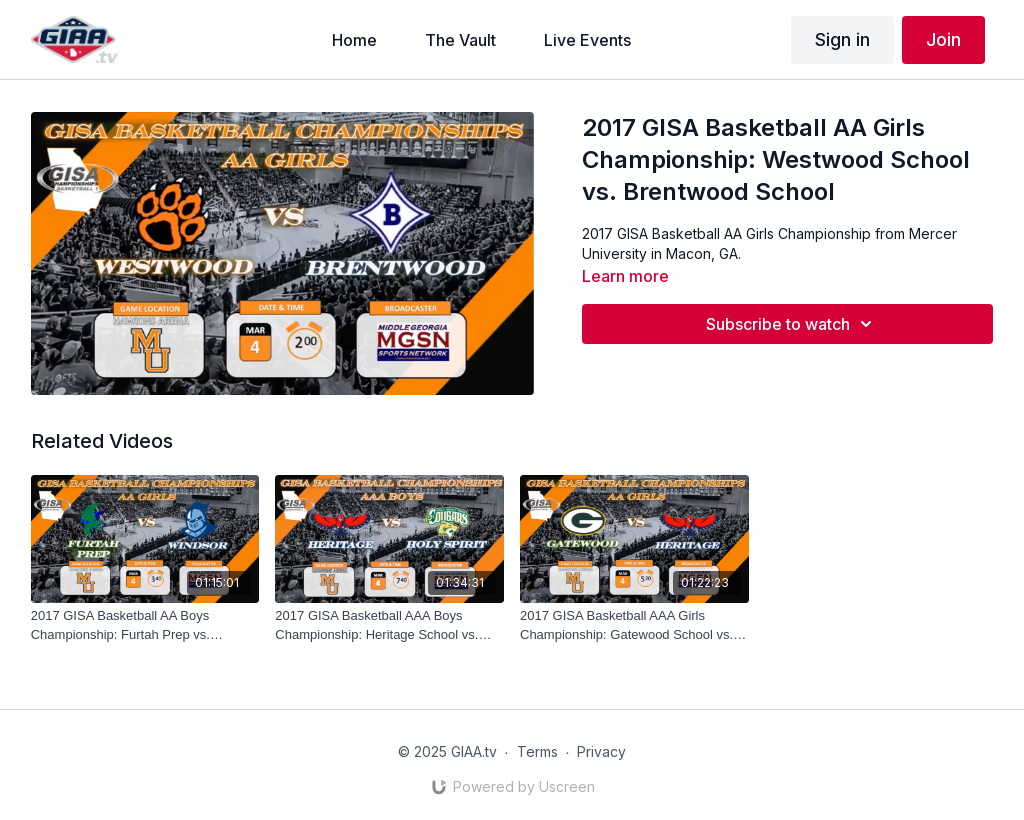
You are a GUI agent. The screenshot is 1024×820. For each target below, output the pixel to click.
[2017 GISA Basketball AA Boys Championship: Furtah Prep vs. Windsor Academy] (145, 625)
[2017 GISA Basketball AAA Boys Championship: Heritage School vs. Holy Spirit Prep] (389, 625)
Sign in (842, 39)
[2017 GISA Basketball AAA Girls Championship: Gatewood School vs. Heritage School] (634, 625)
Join (943, 39)
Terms (537, 751)
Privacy (601, 751)
